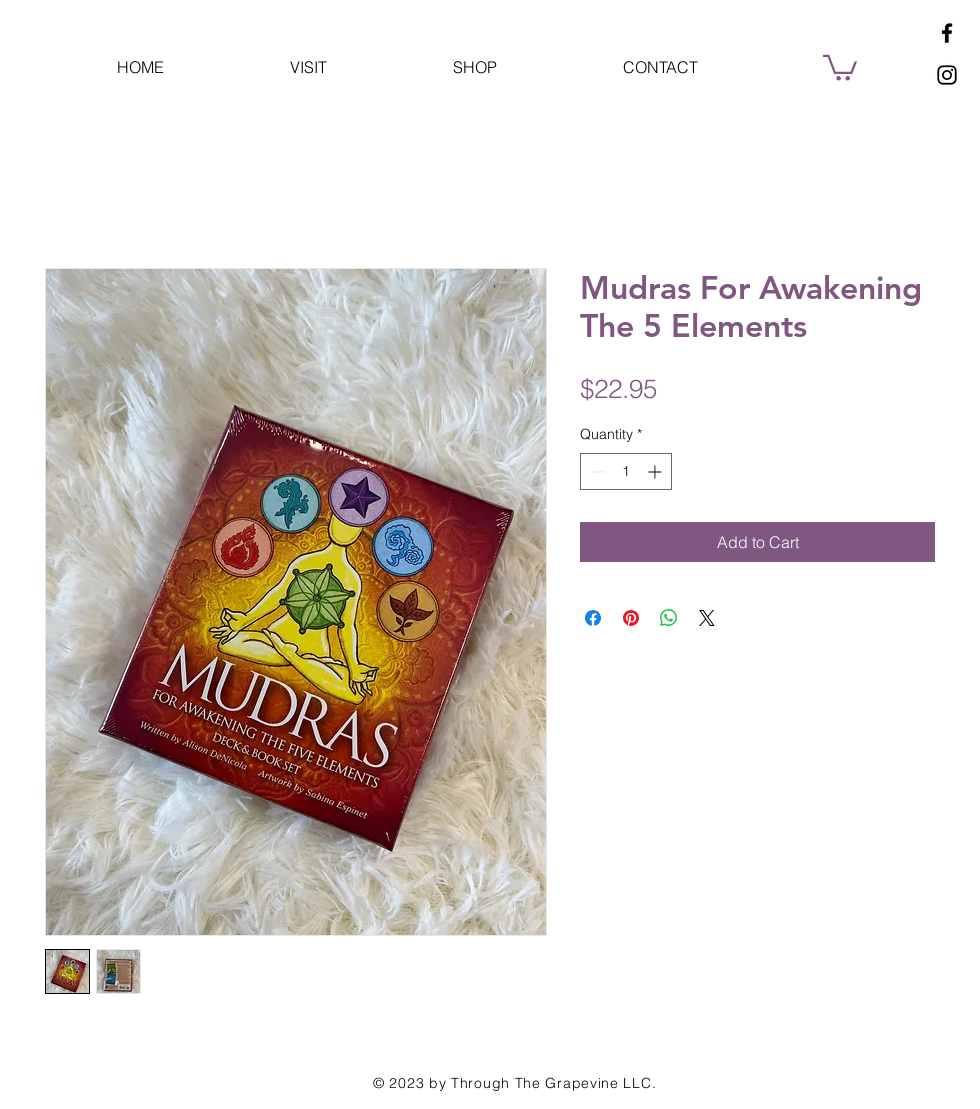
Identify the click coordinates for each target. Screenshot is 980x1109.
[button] (840, 66)
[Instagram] (947, 75)
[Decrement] (595, 471)
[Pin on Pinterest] (631, 618)
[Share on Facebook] (593, 618)
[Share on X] (707, 618)
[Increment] (656, 471)
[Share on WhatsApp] (669, 618)
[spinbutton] (626, 471)
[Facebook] (947, 33)
